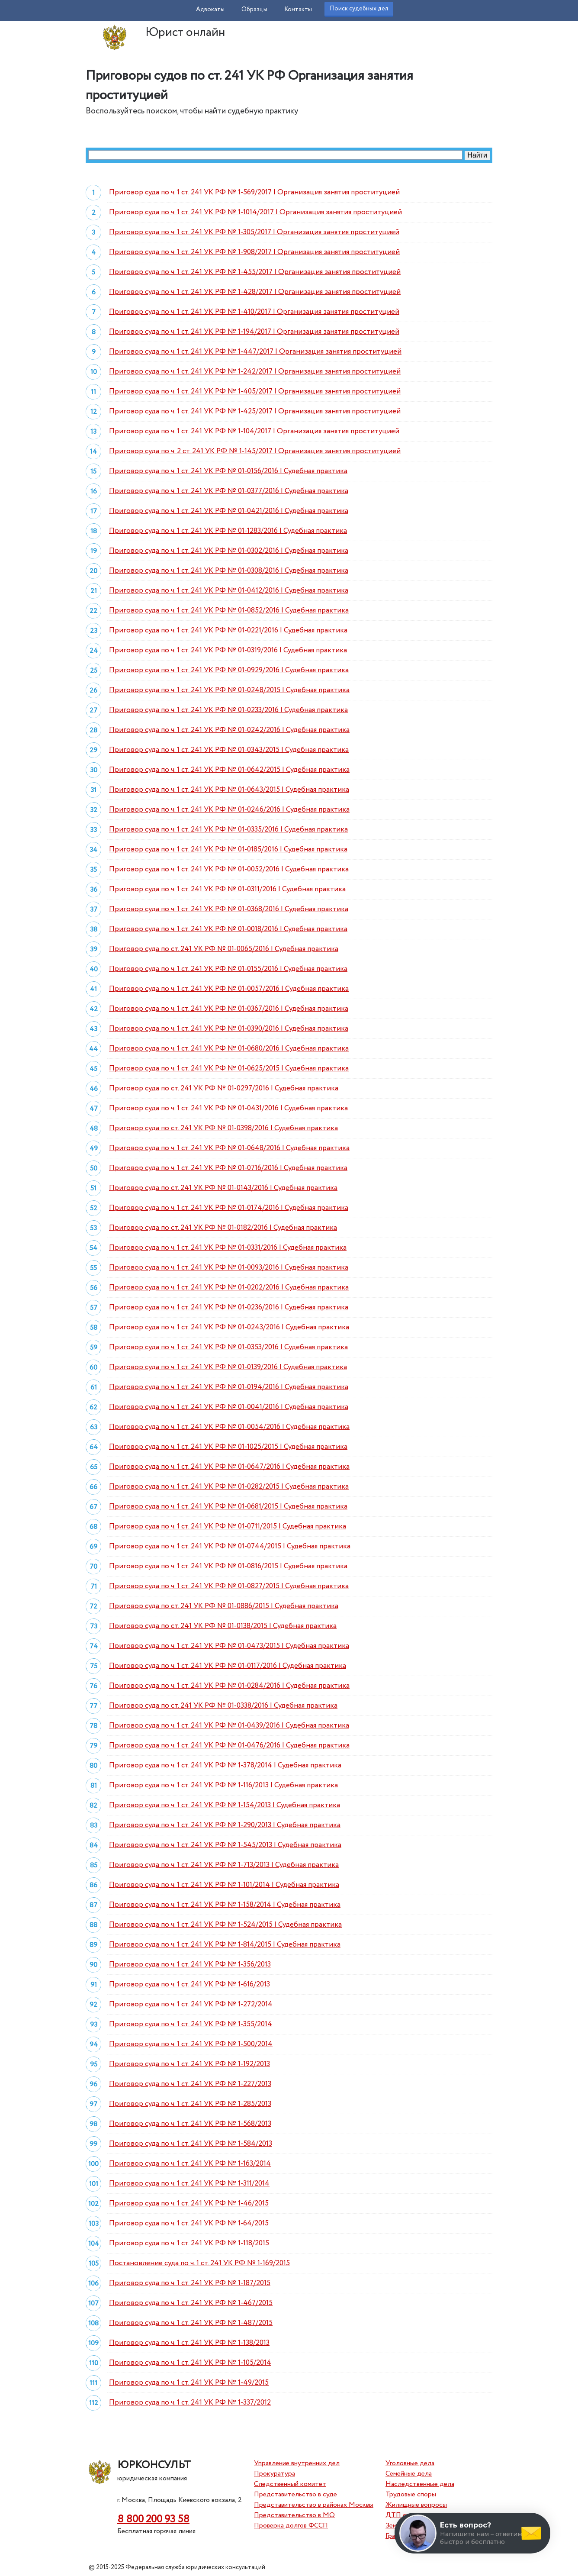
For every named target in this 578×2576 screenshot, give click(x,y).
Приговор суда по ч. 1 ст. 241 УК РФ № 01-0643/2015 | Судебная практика (229, 789)
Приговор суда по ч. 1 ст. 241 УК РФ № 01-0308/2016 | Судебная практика (228, 570)
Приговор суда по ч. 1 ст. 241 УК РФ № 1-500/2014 (191, 2044)
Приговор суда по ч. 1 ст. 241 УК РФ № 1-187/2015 (189, 2283)
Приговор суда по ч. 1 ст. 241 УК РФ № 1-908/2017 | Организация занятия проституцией (254, 252)
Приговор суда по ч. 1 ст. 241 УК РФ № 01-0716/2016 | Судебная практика (228, 1168)
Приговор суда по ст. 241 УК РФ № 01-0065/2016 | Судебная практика (223, 949)
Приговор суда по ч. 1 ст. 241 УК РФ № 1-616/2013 (189, 1984)
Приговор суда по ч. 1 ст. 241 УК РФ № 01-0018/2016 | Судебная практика (228, 929)
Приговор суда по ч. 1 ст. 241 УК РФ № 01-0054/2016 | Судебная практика (229, 1427)
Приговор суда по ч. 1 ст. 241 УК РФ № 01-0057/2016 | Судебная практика (229, 988)
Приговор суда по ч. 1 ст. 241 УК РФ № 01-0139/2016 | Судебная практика (228, 1367)
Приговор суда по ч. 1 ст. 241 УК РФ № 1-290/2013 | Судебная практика (224, 1825)
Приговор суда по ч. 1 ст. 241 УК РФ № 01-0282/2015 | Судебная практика (229, 1486)
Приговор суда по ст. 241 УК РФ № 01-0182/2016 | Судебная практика (223, 1227)
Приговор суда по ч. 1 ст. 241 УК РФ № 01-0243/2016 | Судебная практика (229, 1327)
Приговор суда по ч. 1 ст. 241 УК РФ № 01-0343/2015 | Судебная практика (229, 750)
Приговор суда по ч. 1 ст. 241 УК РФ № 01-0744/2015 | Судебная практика (229, 1546)
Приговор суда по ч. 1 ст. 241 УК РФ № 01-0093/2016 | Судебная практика (228, 1267)
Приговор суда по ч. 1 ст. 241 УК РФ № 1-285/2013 (190, 2104)
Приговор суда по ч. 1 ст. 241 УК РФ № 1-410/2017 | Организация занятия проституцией (254, 311)
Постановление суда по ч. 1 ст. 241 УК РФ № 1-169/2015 (199, 2263)
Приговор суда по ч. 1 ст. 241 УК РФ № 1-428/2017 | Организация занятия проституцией (255, 292)
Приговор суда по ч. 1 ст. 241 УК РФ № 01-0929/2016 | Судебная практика (229, 670)
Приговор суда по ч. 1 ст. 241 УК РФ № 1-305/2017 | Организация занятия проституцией (254, 232)
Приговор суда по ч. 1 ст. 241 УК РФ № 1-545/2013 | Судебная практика (225, 1845)
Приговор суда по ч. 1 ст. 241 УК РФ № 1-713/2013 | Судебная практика (224, 1865)
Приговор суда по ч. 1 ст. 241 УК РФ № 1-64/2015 (189, 2223)
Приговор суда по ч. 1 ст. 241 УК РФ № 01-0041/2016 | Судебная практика (228, 1407)
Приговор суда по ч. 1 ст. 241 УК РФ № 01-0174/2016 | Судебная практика (228, 1208)
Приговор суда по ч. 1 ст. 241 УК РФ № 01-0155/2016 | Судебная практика (228, 969)
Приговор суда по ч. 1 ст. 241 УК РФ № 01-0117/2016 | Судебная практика (227, 1665)
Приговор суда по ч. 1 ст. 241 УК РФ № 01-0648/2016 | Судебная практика (229, 1148)
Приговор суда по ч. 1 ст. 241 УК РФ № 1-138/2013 (189, 2342)
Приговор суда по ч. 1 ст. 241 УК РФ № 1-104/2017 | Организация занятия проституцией (254, 431)
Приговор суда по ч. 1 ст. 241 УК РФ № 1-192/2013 (189, 2064)
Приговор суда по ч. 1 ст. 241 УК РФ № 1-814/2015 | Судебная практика (224, 1944)
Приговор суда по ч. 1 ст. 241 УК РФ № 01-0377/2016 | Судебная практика (228, 491)
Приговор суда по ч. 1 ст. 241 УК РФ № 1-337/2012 (190, 2402)
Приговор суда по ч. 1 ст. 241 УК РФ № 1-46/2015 (189, 2203)
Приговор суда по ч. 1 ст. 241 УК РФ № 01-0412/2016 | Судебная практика (228, 590)
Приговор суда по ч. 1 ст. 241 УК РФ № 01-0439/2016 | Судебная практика (229, 1725)
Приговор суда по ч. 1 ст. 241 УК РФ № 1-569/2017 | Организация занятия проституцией (254, 192)
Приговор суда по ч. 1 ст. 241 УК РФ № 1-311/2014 (189, 2183)
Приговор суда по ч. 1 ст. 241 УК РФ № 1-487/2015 (191, 2323)
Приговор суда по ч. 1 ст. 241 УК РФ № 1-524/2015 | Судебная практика (225, 1924)
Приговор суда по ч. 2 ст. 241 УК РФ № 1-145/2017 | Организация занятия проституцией (255, 451)
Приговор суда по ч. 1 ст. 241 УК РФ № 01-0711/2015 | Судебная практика (227, 1526)
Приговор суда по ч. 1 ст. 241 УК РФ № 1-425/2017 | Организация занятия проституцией (255, 411)
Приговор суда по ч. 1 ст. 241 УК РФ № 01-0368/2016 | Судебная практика (228, 909)
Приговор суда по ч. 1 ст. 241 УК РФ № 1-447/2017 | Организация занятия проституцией (255, 351)
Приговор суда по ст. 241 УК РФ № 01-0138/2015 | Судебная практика (223, 1626)
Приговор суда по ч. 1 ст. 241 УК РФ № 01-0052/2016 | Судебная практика (229, 869)
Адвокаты (210, 9)
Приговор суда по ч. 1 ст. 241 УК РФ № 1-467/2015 (191, 2303)
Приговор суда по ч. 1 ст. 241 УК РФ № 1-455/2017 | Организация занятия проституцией (255, 272)
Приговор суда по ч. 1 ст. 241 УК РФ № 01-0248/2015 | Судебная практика (229, 690)
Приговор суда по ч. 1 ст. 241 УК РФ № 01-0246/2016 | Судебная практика (229, 809)
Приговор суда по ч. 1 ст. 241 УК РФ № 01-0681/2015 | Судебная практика (228, 1506)
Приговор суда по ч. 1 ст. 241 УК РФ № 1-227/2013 (190, 2084)
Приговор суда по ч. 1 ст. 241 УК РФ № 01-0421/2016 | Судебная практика (228, 511)
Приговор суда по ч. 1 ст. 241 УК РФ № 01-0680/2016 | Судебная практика (229, 1048)
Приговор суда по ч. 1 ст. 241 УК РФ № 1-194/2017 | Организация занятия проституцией (254, 331)
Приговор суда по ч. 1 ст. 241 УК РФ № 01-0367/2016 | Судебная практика (228, 1008)
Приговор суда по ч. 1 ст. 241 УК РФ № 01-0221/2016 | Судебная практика (228, 630)
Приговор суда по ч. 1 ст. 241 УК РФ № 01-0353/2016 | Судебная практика (228, 1347)
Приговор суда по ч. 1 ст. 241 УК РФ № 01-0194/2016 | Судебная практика (228, 1387)
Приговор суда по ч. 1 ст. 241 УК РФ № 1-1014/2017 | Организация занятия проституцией (255, 212)
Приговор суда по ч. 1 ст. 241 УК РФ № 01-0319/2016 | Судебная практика (228, 650)
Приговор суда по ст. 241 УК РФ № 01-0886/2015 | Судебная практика (223, 1606)
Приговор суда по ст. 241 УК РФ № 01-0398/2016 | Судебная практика (223, 1128)
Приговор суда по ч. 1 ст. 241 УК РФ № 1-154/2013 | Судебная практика (224, 1805)
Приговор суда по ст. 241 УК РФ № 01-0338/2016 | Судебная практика (223, 1705)
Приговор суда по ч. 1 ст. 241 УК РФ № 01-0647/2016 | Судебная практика (229, 1466)
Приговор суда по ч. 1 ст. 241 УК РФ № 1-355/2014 (190, 2024)
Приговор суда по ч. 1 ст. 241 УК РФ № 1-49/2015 (189, 2382)
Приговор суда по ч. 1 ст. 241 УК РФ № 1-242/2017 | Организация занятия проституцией (255, 371)
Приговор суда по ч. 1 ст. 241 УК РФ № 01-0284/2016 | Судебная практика (229, 1685)
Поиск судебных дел (359, 8)
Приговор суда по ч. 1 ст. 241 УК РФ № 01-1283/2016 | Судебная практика (228, 531)
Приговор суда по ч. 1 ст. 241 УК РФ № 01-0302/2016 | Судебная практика (228, 550)
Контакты (298, 9)
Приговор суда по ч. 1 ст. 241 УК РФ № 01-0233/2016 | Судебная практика (228, 710)
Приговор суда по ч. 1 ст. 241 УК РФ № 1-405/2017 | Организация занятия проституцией (255, 391)
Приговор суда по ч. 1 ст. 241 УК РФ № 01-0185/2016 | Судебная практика (228, 849)
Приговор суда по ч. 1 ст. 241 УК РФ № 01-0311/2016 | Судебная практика (227, 889)
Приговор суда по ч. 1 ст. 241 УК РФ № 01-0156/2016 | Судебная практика (228, 471)
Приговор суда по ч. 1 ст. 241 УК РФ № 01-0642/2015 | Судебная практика (229, 769)
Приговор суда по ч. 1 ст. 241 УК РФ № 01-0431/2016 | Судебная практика (228, 1108)
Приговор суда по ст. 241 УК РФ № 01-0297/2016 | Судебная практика (223, 1088)
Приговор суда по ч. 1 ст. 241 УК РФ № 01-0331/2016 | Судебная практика (228, 1247)
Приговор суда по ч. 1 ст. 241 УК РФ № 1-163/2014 (190, 2163)
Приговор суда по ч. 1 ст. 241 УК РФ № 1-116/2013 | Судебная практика (223, 1785)
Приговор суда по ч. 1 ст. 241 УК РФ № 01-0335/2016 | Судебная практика (228, 829)
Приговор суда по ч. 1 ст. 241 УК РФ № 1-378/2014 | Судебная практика (225, 1765)
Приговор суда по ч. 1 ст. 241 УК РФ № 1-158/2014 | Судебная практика (224, 1904)
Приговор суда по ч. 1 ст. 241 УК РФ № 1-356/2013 (190, 1964)
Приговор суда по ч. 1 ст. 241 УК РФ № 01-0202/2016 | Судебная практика (229, 1287)
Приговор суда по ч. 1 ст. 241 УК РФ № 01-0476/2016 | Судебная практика (229, 1745)
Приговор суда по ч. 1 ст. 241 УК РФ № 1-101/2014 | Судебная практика (224, 1885)
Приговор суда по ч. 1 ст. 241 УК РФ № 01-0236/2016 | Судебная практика (228, 1307)
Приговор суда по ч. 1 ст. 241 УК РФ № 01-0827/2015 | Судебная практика (229, 1586)
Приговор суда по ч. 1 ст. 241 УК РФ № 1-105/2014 (190, 2362)
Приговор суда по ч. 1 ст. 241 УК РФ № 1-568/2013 (190, 2123)
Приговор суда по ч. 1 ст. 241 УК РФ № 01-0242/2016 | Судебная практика (229, 730)
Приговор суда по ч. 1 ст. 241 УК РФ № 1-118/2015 (189, 2243)
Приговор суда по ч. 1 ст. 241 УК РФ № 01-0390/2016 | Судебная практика (228, 1028)
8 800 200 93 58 (153, 2519)
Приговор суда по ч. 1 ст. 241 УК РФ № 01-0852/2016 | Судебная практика (229, 610)
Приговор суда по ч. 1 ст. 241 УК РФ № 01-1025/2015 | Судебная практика (228, 1446)
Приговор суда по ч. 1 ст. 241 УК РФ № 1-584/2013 (190, 2143)
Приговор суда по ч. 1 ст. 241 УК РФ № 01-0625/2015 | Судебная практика (229, 1068)
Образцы (254, 9)
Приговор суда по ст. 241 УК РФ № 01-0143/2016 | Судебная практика (223, 1188)
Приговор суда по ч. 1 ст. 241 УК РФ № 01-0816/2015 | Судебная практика (228, 1566)
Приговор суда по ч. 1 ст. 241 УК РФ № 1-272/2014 (191, 2004)
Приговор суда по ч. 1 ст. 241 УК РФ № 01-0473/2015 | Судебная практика (229, 1646)
